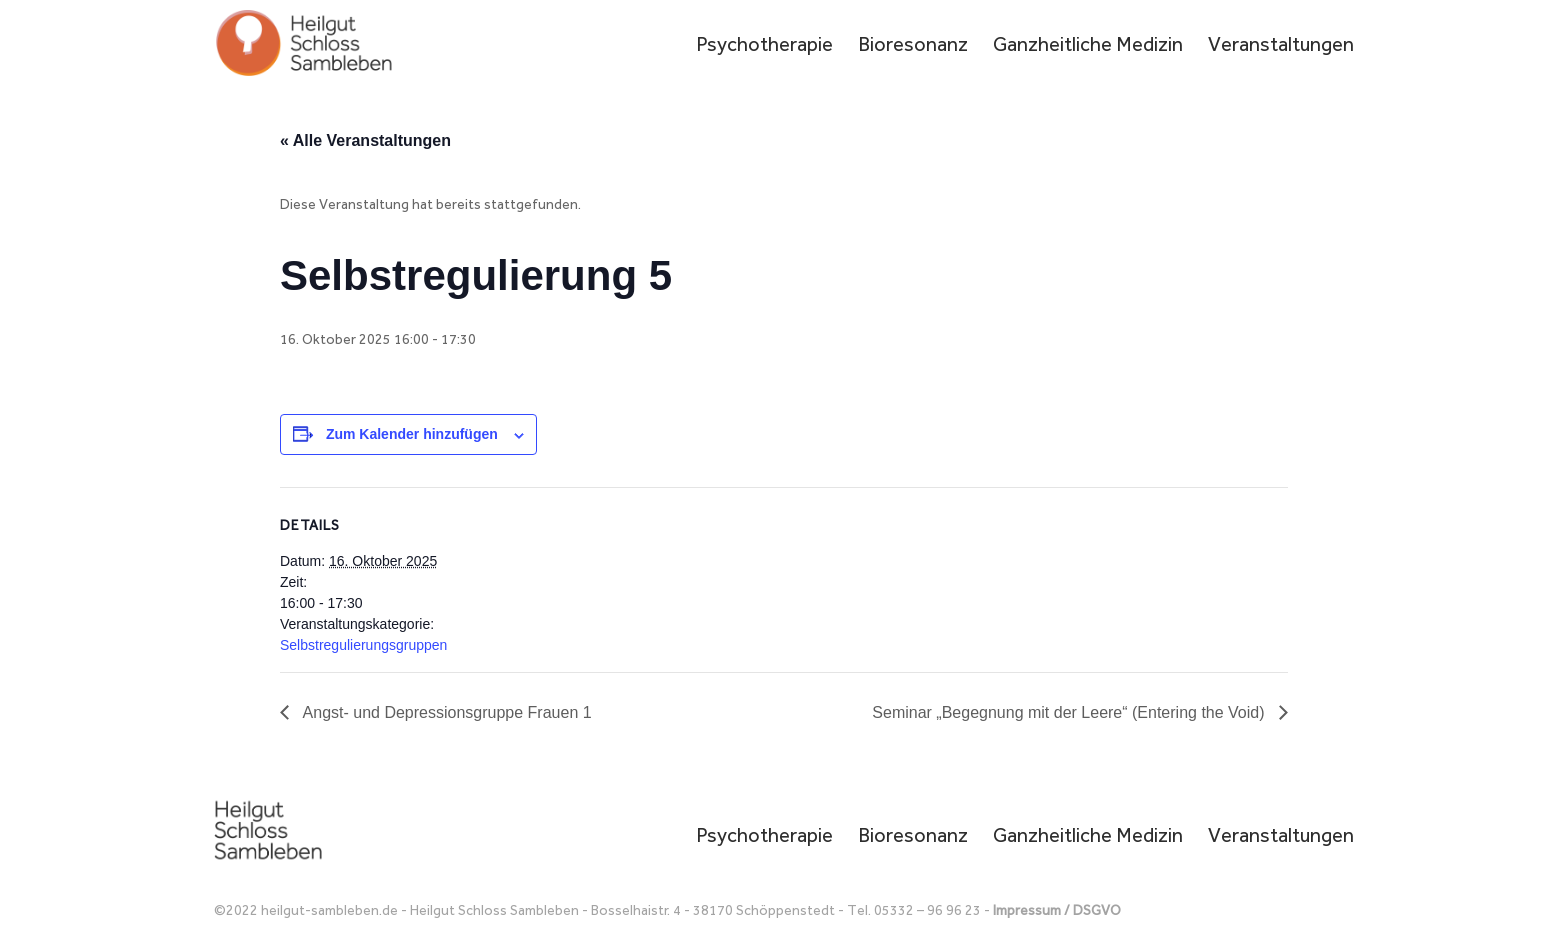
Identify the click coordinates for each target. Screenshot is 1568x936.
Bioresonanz (913, 46)
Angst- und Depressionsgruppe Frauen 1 (445, 712)
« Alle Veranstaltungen (365, 140)
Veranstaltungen (1281, 46)
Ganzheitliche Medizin (1088, 46)
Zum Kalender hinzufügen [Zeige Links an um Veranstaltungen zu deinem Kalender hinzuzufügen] (412, 434)
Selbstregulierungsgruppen (363, 645)
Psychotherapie (764, 46)
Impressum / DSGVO (1057, 910)
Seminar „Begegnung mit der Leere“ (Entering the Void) (1070, 712)
